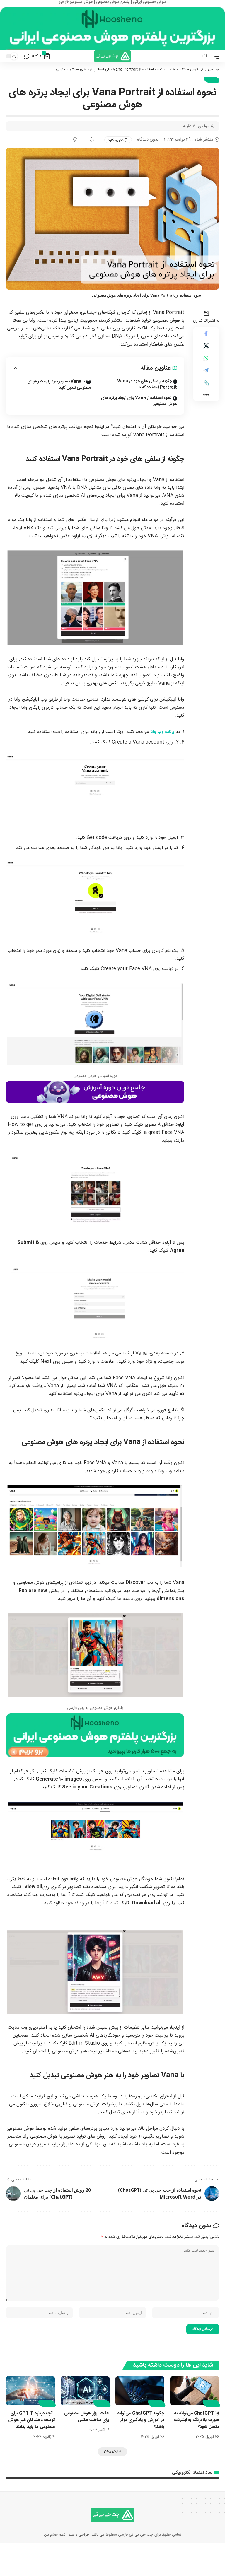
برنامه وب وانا (162, 748)
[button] (214, 70)
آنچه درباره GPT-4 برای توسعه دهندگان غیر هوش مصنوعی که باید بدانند (31, 2449)
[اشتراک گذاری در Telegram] (206, 392)
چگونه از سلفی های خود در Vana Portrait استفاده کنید (147, 400)
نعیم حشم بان (54, 2568)
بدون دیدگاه (148, 155)
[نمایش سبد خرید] (41, 71)
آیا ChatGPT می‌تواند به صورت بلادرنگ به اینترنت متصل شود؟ (195, 2445)
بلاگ (176, 84)
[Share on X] (206, 364)
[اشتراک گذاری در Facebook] (206, 350)
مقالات (163, 84)
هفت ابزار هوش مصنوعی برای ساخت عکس (85, 2442)
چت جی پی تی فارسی (201, 84)
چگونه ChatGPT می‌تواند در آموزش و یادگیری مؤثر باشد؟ (145, 2445)
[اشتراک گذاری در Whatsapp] (206, 378)
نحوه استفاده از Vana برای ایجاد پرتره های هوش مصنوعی (139, 417)
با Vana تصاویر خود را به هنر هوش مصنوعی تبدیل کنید (59, 400)
